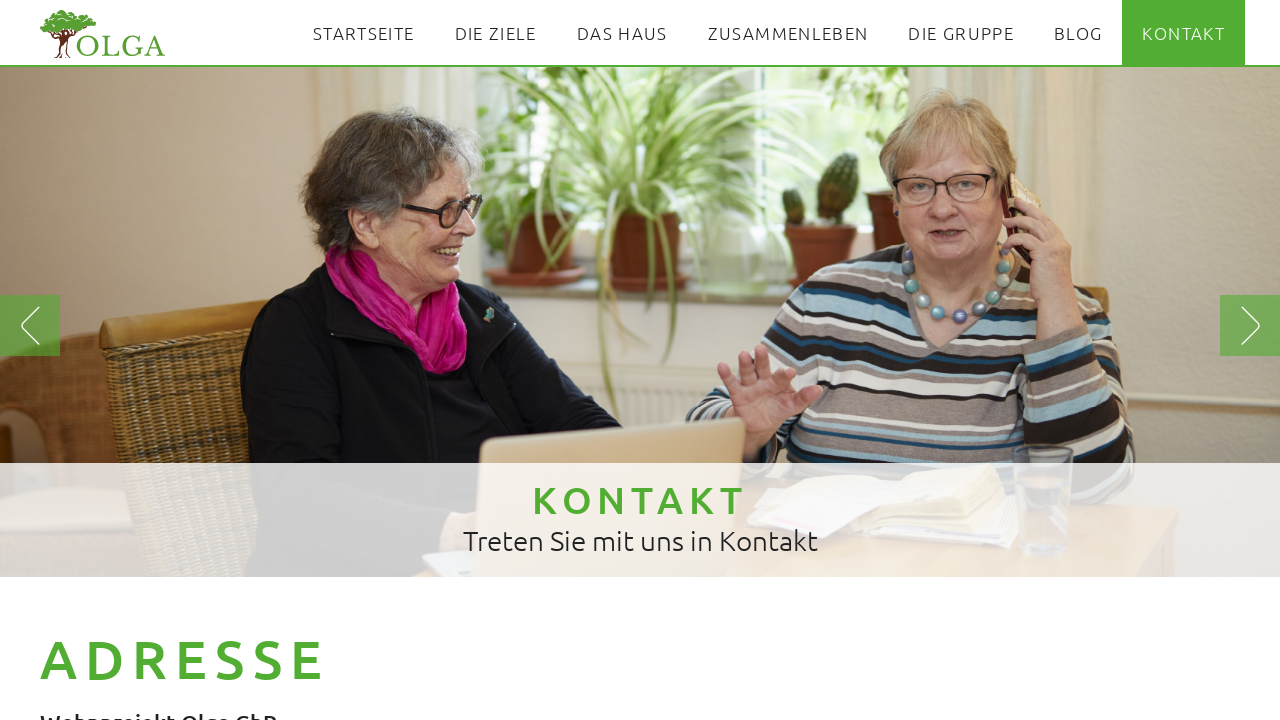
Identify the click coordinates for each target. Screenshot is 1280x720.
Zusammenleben (788, 33)
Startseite (364, 33)
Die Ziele (496, 33)
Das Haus (622, 33)
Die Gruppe (961, 33)
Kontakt (1183, 33)
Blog (1078, 33)
